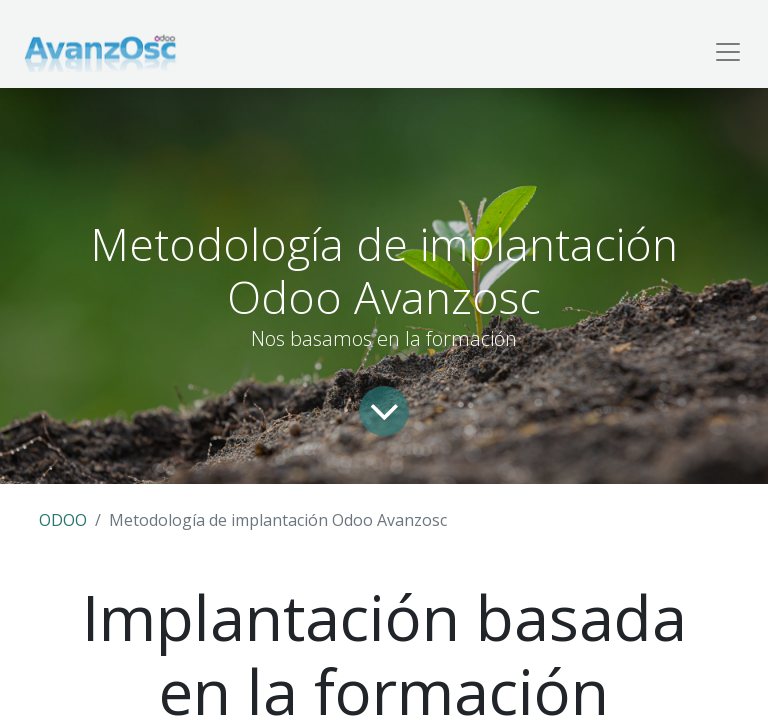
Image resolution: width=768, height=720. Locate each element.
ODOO (63, 520)
